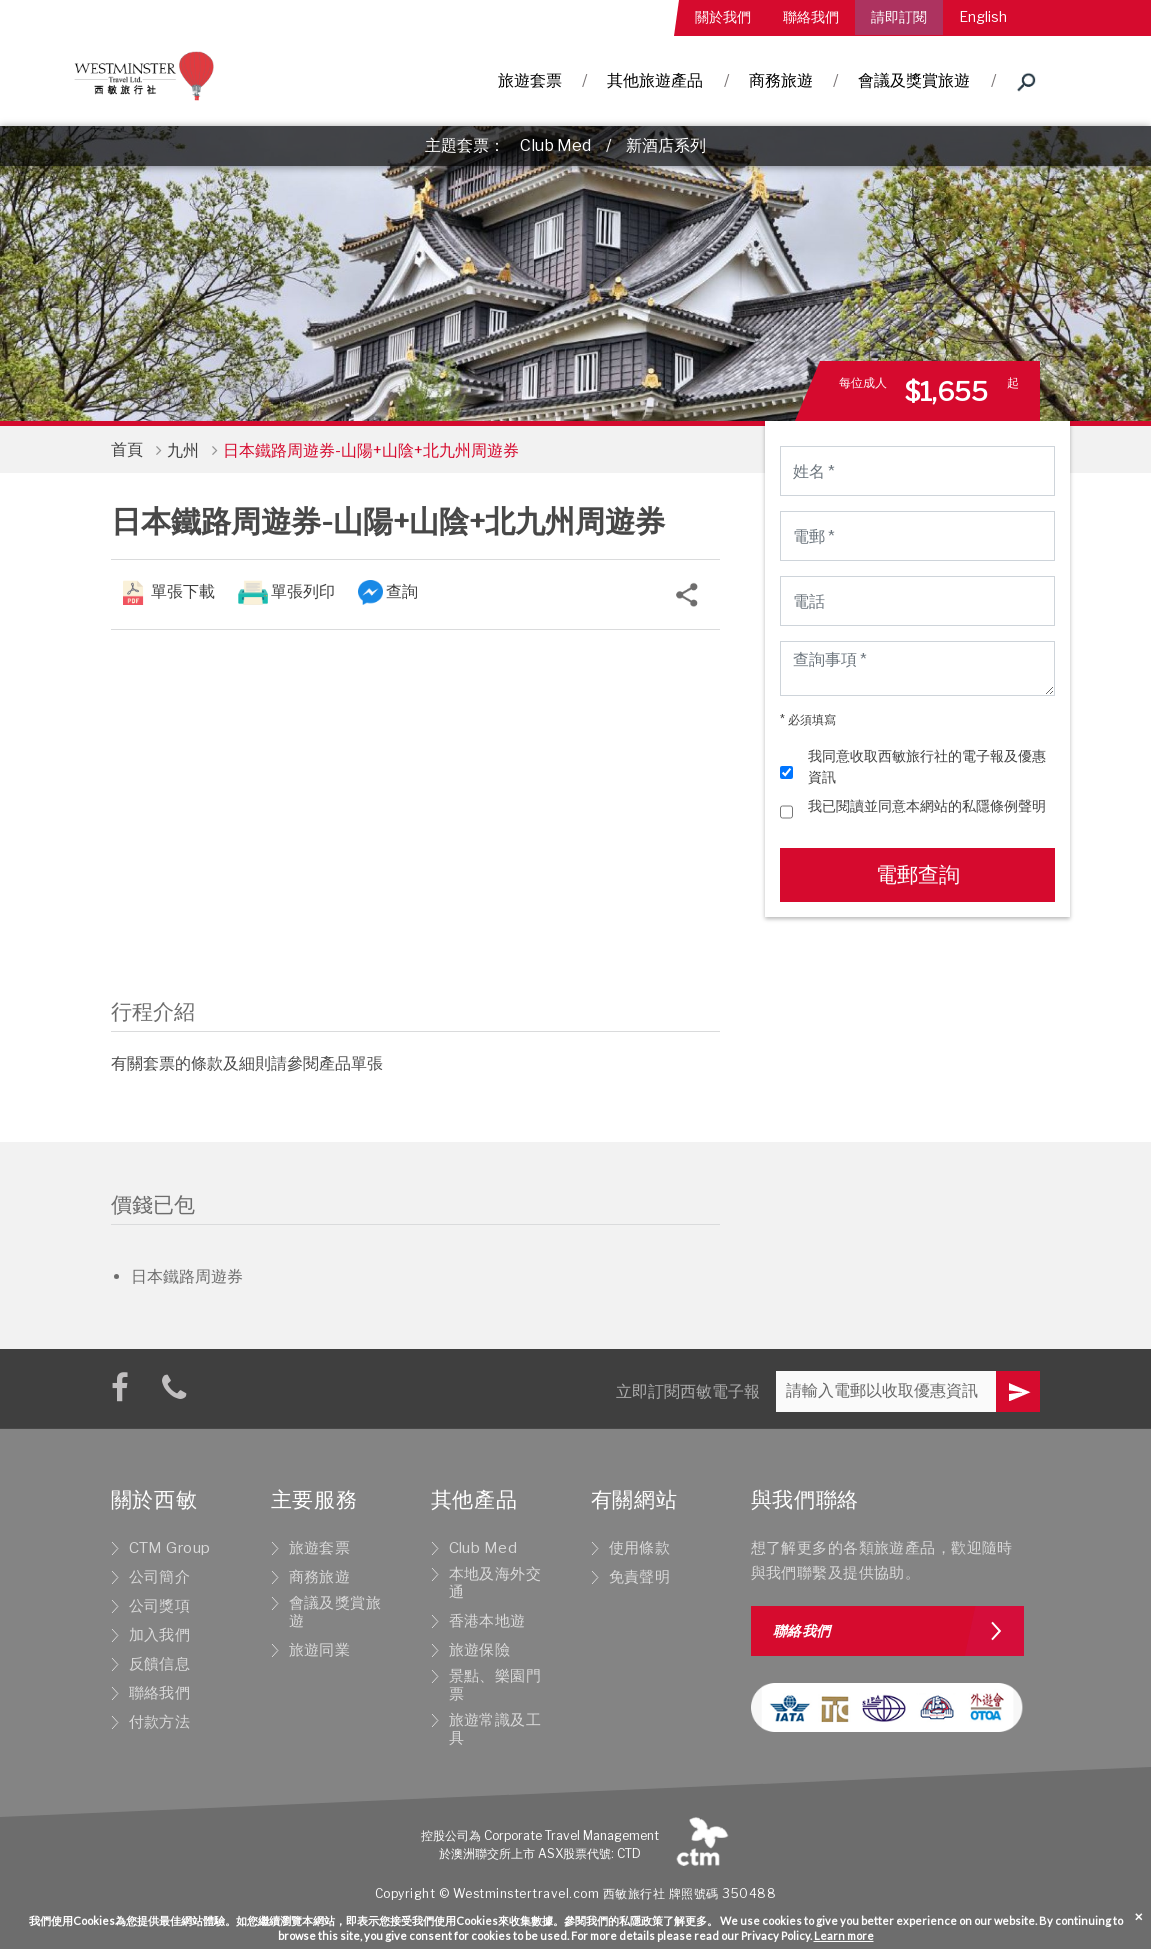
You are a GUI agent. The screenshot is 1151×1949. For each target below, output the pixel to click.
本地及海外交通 (495, 1583)
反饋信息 (160, 1664)
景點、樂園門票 (495, 1685)
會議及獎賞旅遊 (914, 80)
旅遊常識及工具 (495, 1729)
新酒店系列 (666, 145)
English (983, 16)
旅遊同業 (320, 1650)
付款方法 (160, 1722)
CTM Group (170, 1548)
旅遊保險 (480, 1650)
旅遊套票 (530, 80)
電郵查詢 (918, 874)
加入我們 (160, 1635)
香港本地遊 (487, 1621)
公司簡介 (160, 1577)
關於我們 (723, 16)
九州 (183, 450)
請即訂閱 (899, 16)
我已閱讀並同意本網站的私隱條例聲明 (927, 805)
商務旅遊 (781, 80)
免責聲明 (640, 1577)
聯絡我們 (811, 16)
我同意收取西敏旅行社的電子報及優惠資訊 (927, 766)
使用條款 (640, 1548)
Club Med (555, 145)
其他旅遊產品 (655, 80)
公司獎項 (160, 1606)
